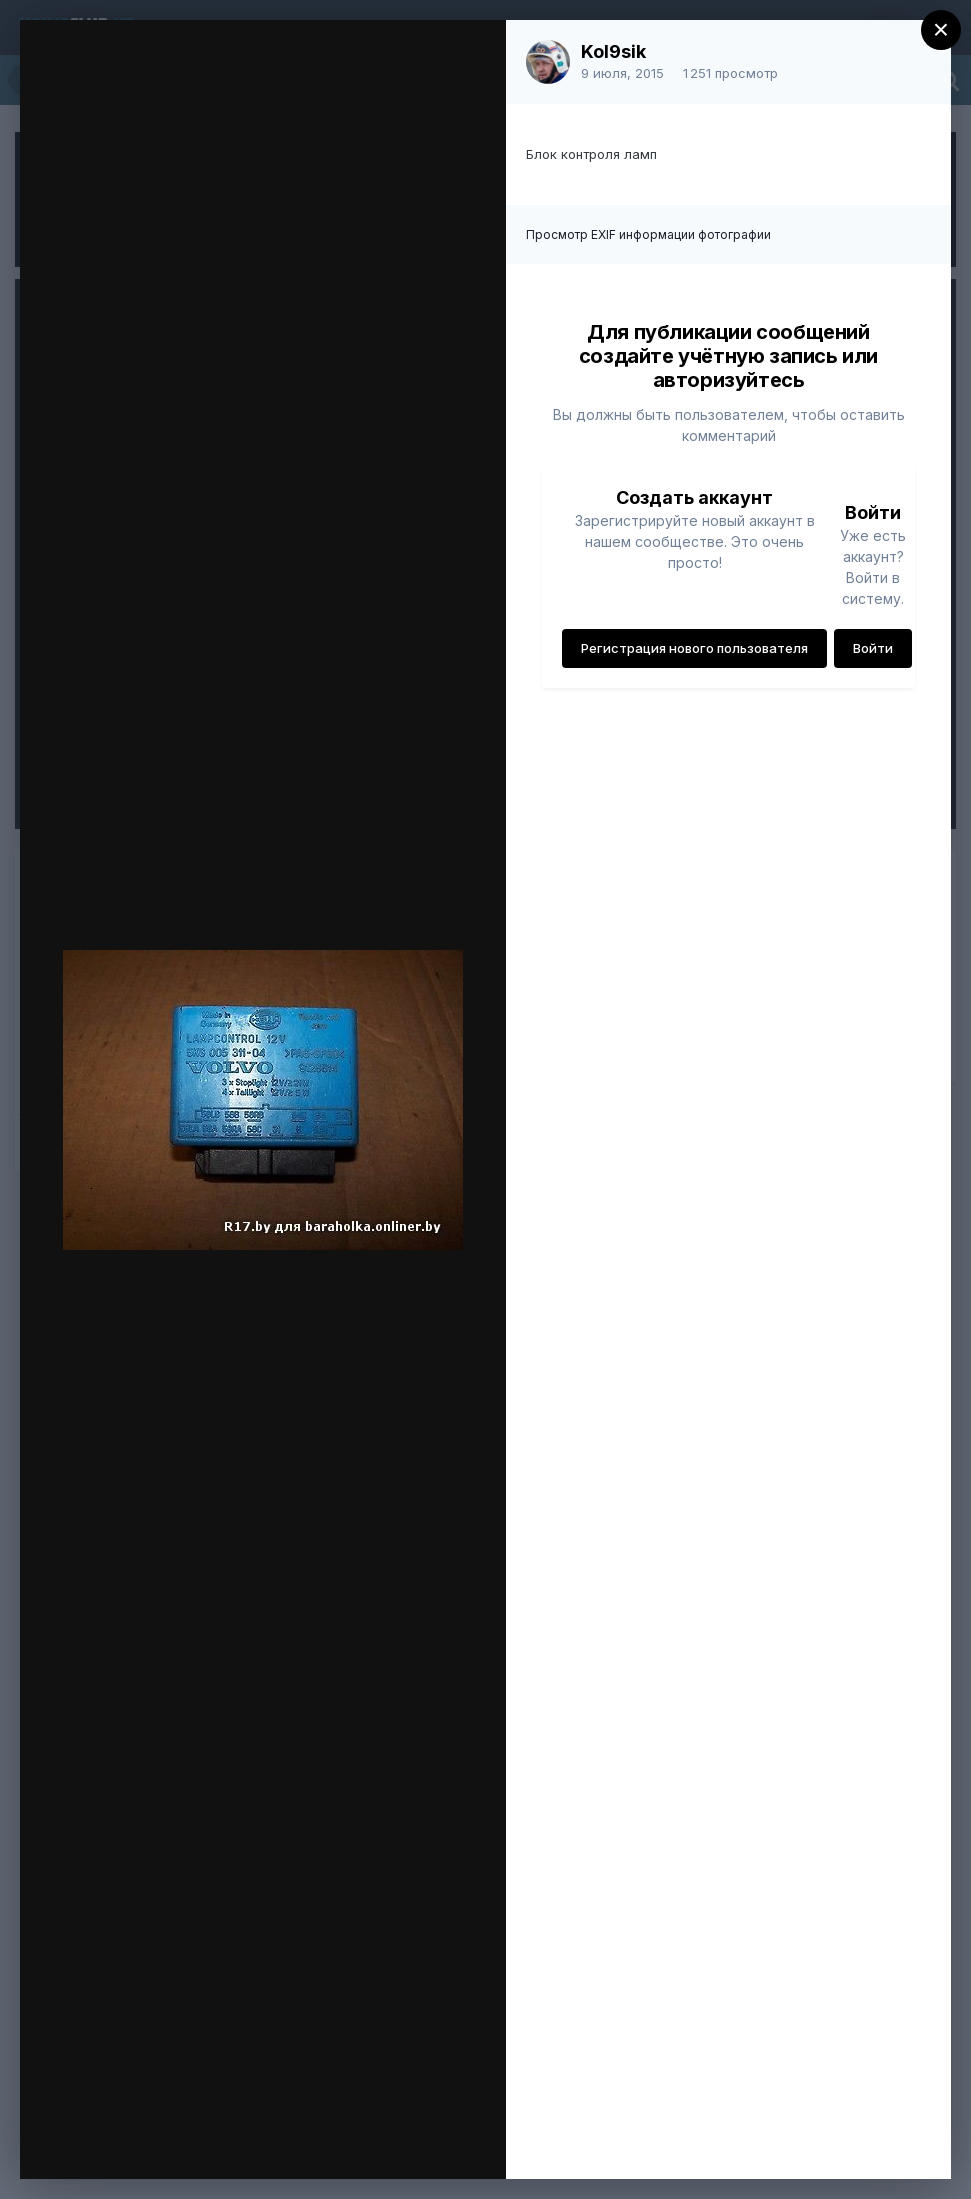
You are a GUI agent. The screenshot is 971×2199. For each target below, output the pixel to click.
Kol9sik (613, 51)
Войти (873, 648)
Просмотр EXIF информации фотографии (648, 234)
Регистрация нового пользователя (694, 648)
